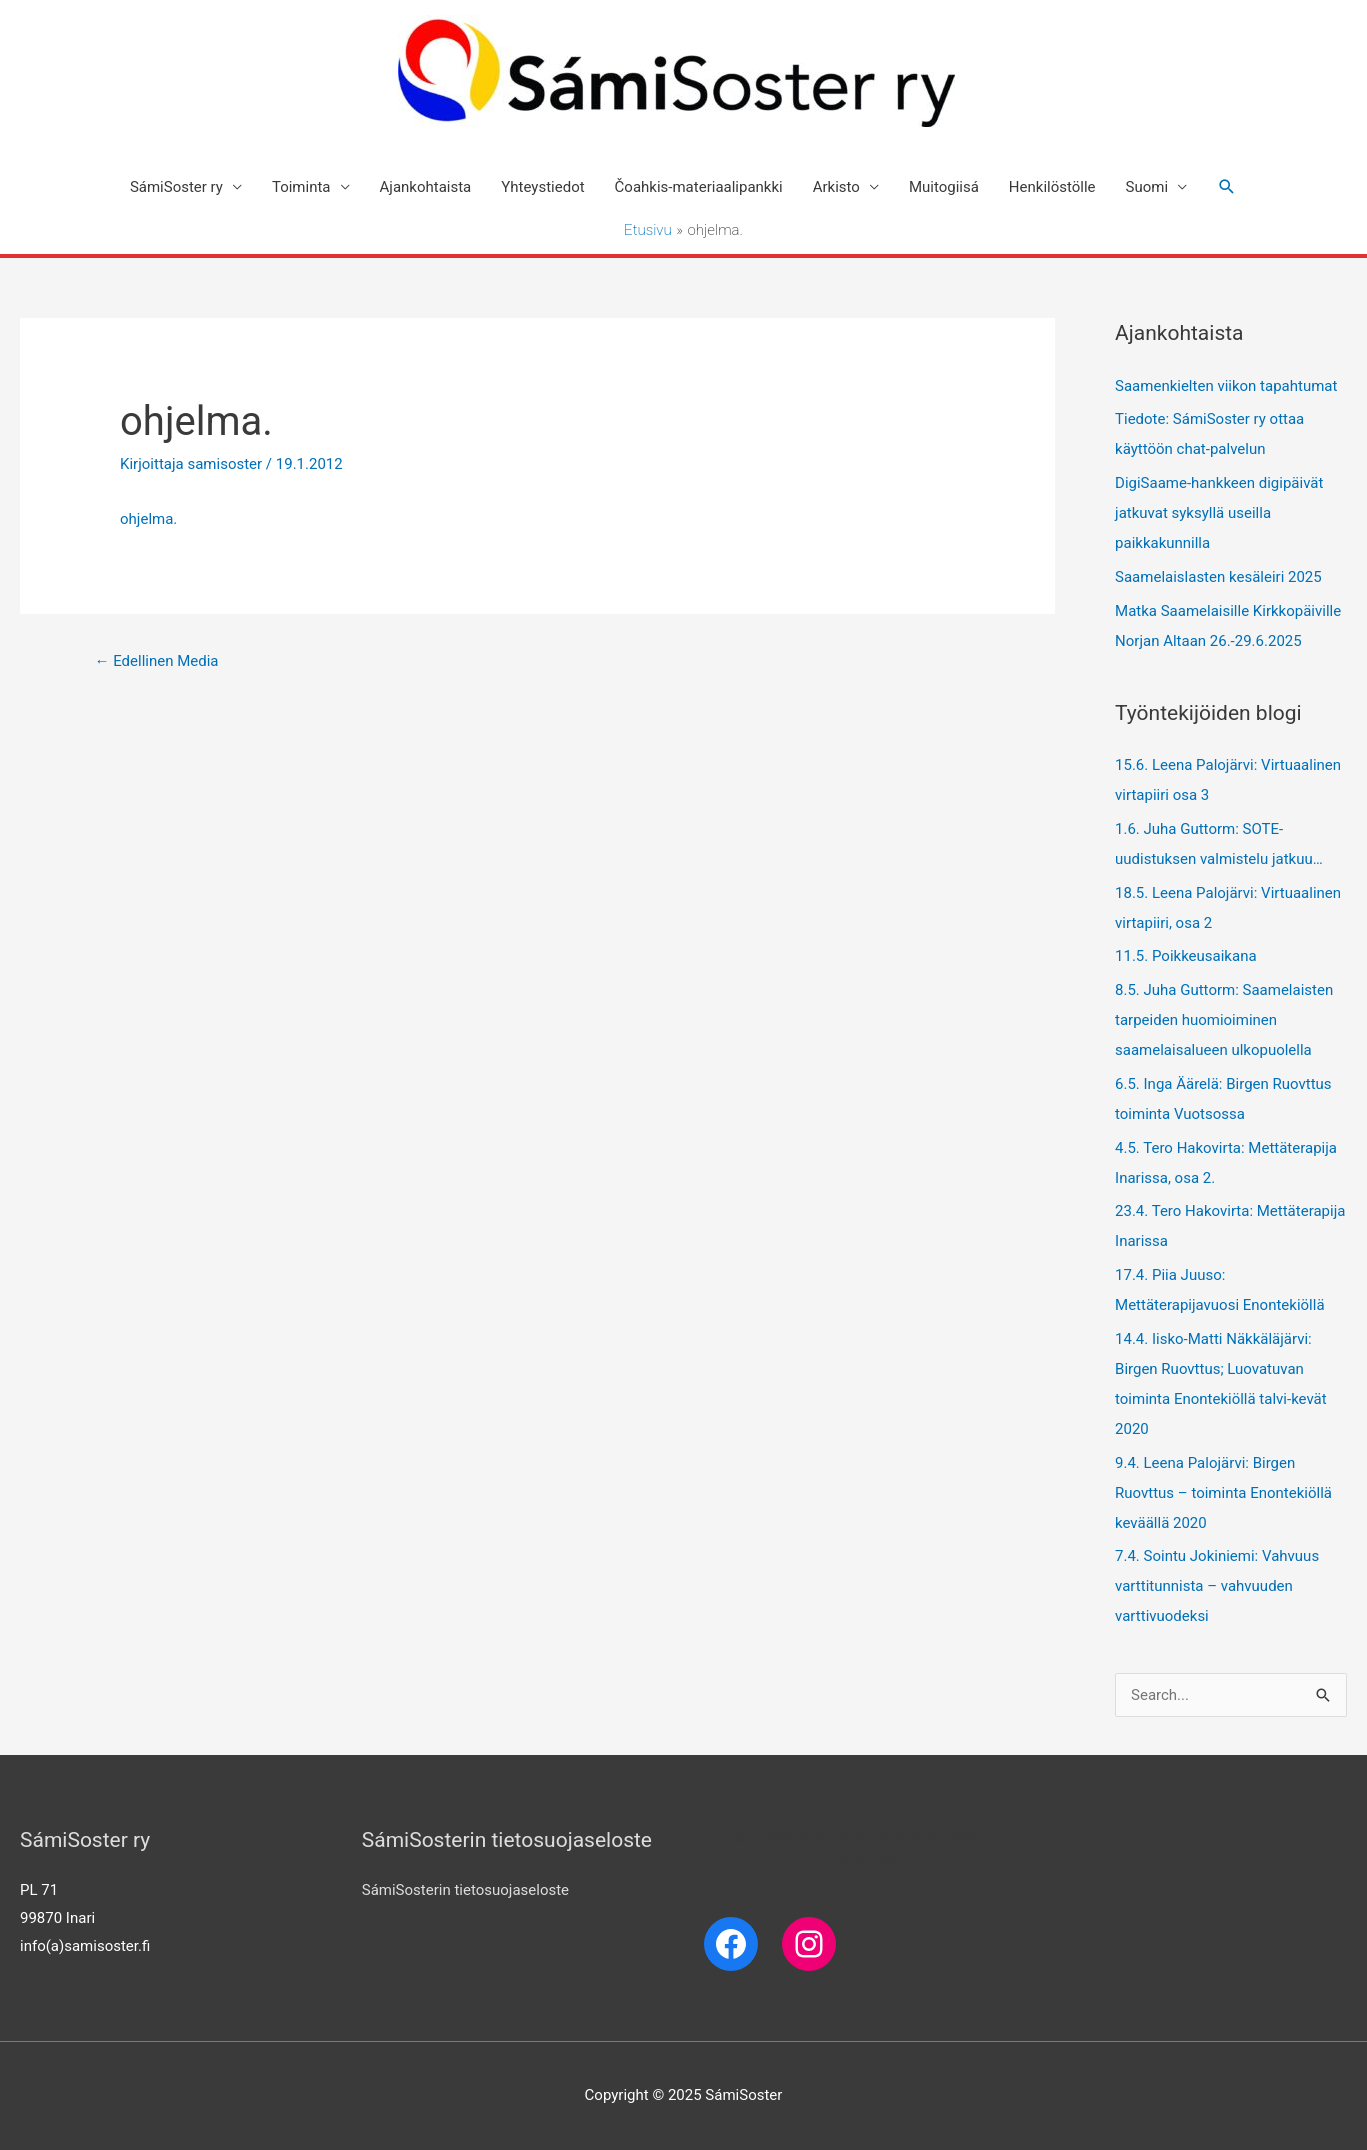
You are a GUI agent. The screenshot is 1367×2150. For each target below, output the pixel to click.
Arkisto (836, 187)
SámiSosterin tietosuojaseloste (465, 1890)
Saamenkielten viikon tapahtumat (1226, 386)
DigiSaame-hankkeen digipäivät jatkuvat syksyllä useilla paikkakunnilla (1219, 513)
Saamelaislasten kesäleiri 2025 (1218, 577)
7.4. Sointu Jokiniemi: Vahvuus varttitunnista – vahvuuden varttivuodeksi (1217, 1586)
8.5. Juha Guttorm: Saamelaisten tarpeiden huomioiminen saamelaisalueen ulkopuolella (1224, 1020)
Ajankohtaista (426, 187)
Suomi (1147, 187)
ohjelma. (148, 519)
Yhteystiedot (542, 187)
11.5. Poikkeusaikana (1186, 956)
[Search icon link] (1227, 187)
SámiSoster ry (176, 187)
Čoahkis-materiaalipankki (699, 187)
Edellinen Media (156, 661)
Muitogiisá (944, 187)
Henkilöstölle (1052, 187)
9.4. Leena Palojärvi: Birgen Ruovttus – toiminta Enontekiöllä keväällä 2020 (1223, 1493)
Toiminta (301, 187)
